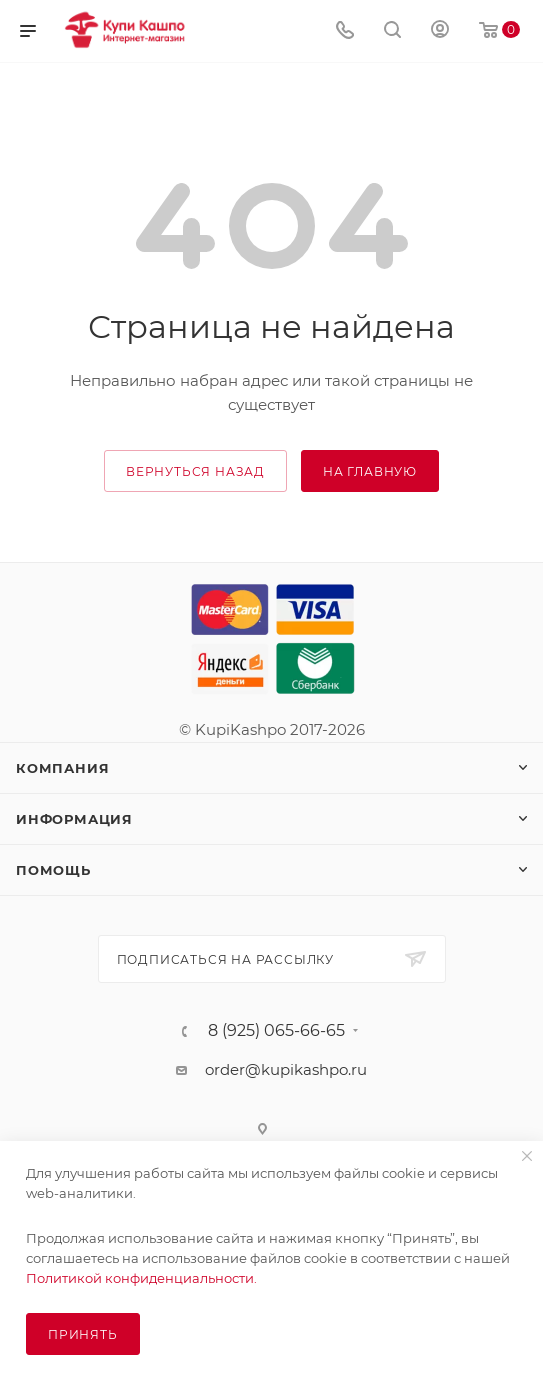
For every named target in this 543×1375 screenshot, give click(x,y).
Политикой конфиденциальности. (141, 1278)
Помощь (53, 870)
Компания (62, 768)
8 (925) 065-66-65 (276, 1031)
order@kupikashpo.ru (286, 1069)
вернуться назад (195, 471)
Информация (74, 819)
